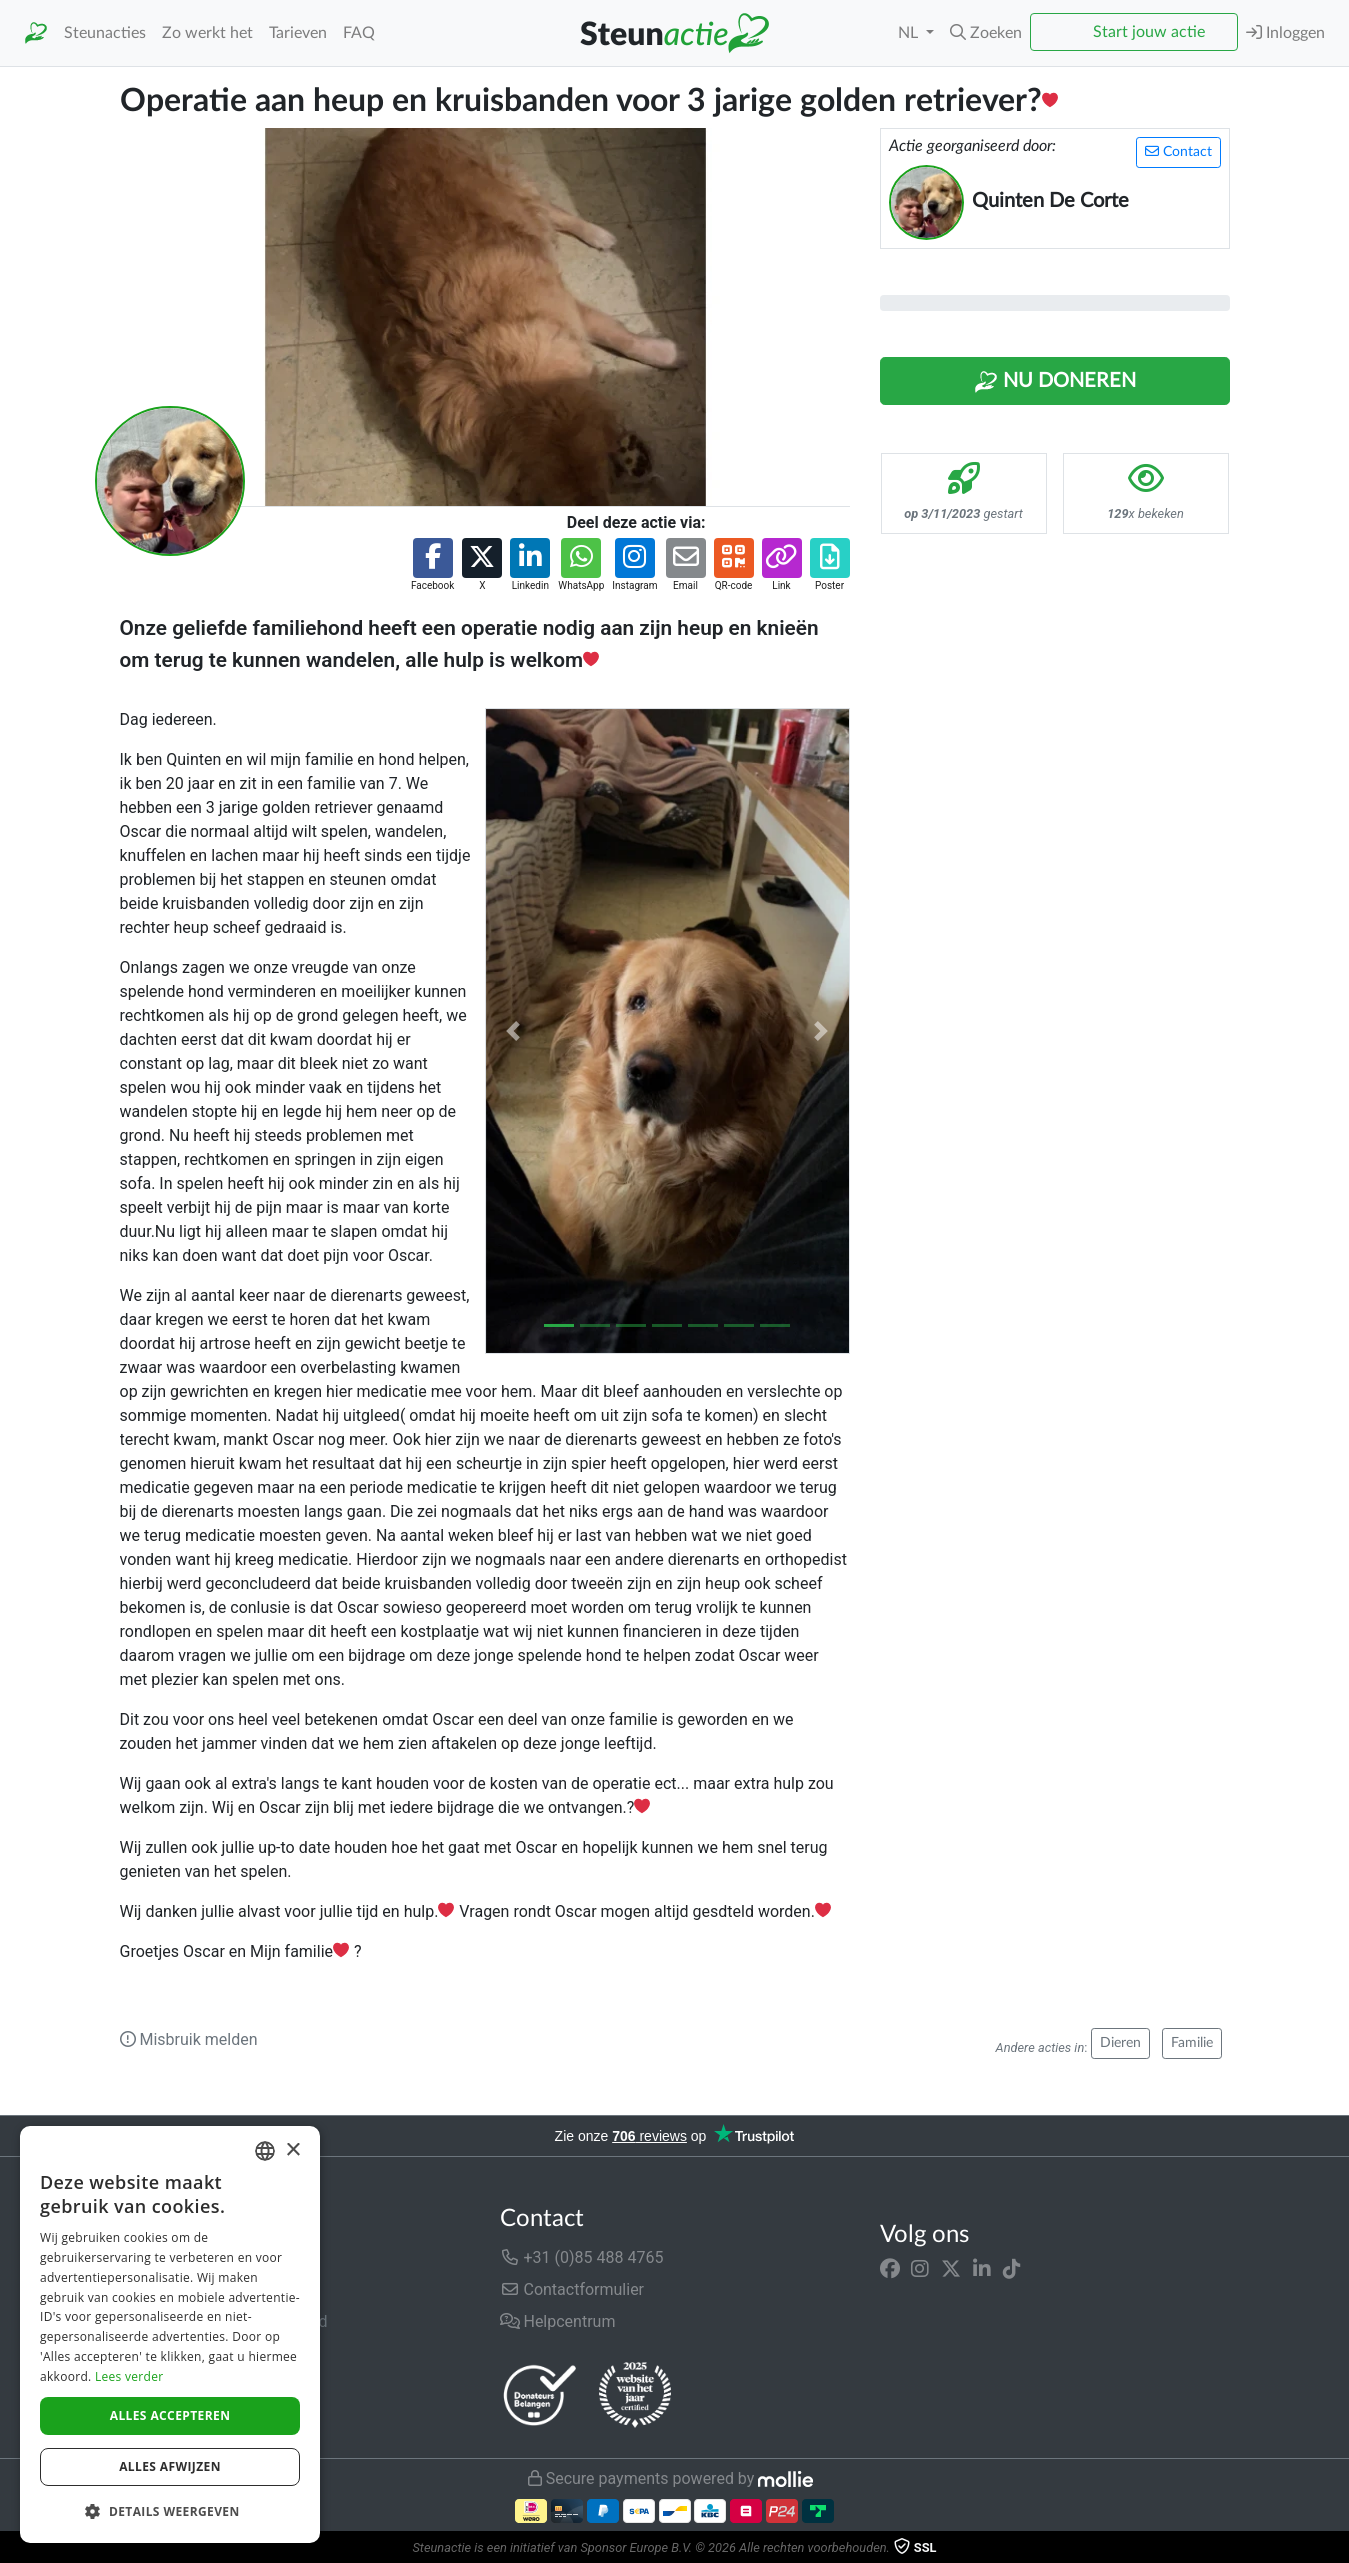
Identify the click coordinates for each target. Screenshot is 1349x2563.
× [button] (292, 2150)
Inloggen (1285, 32)
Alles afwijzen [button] (170, 2466)
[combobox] (265, 2151)
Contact (1178, 151)
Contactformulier (572, 2289)
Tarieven (298, 33)
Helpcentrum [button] (558, 2321)
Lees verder (129, 2376)
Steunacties (105, 33)
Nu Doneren (1055, 382)
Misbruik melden (189, 2039)
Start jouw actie (1149, 32)
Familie (1192, 2043)
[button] (986, 33)
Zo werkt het (207, 33)
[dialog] (170, 2334)
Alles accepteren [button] (170, 2415)
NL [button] (910, 33)
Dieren (1120, 2043)
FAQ (359, 33)
